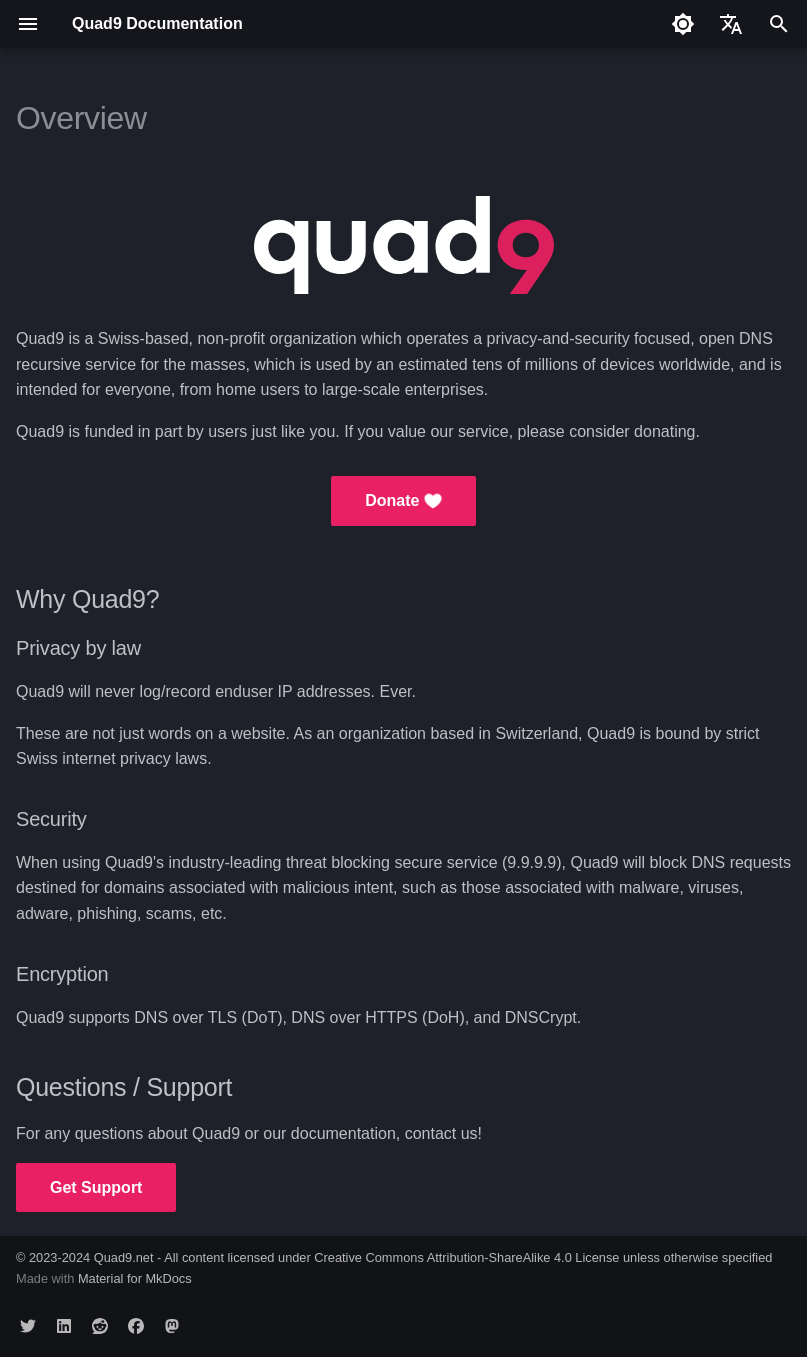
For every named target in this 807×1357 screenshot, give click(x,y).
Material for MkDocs (135, 1278)
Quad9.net (124, 1257)
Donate (403, 501)
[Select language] (731, 24)
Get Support (96, 1187)
